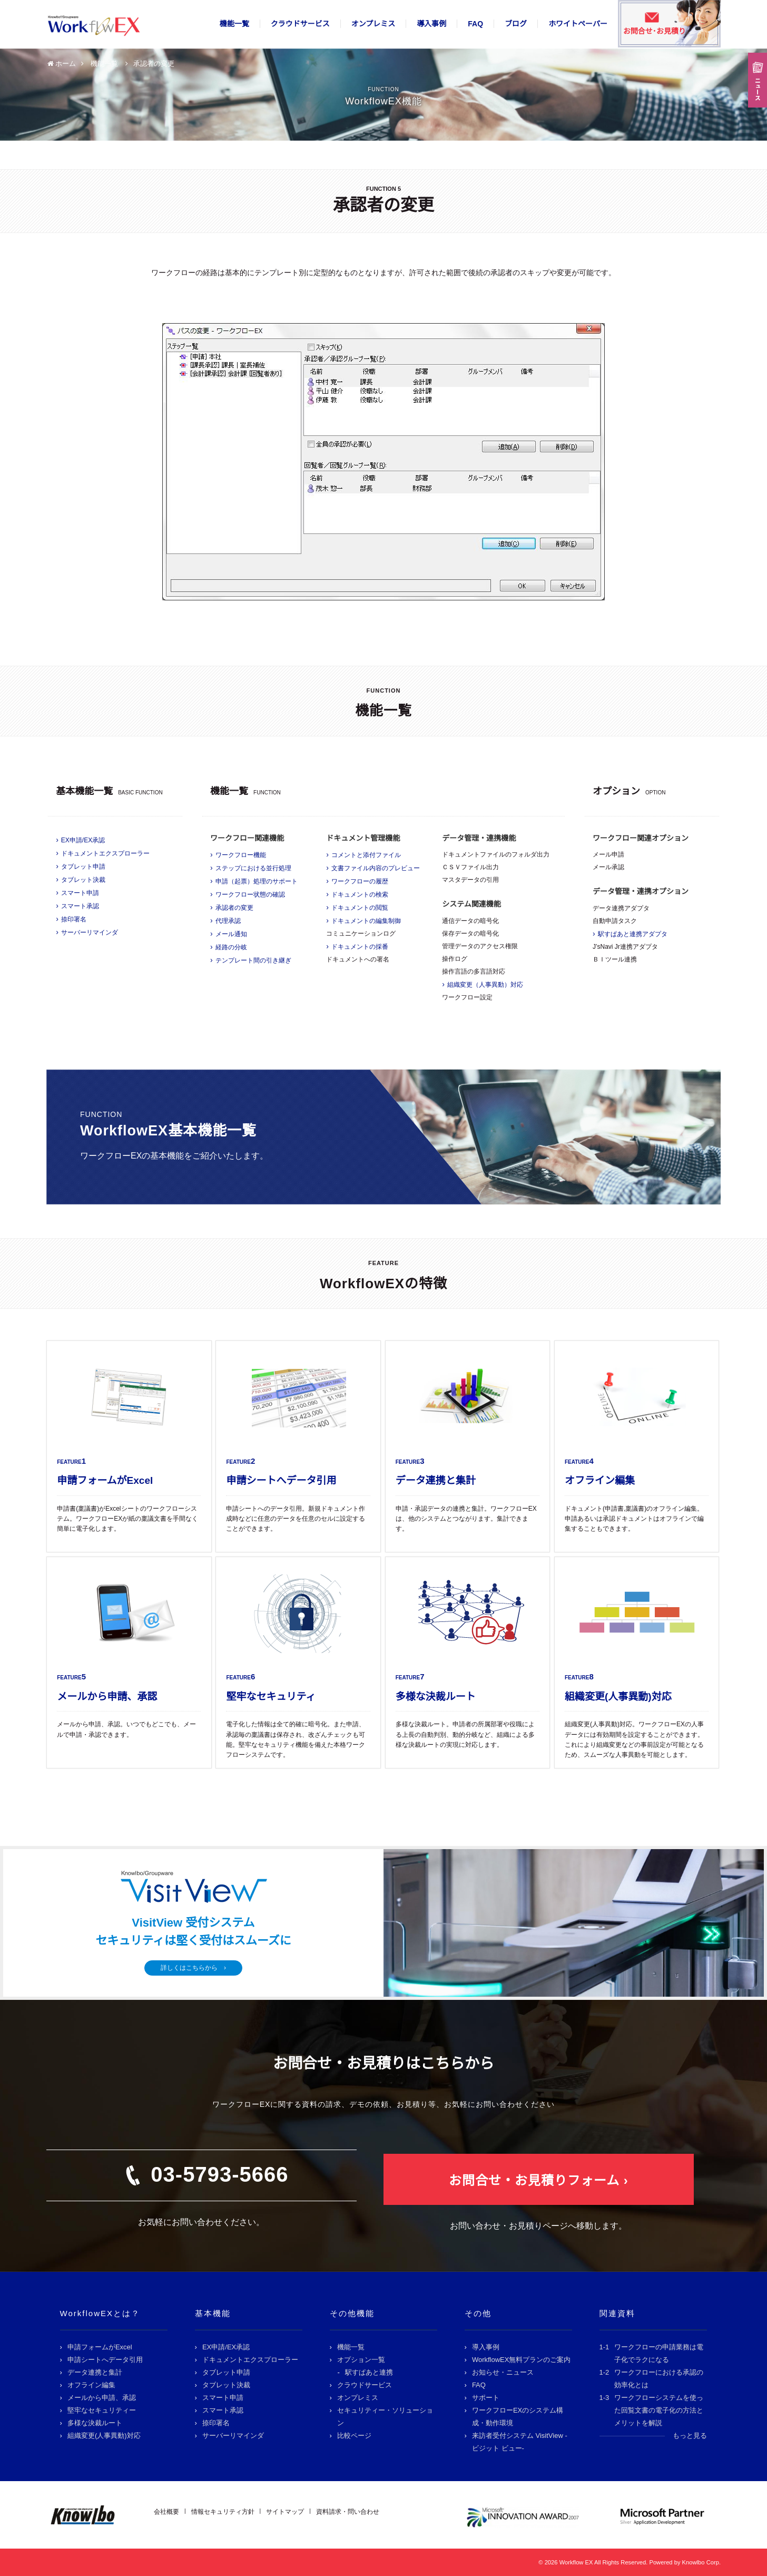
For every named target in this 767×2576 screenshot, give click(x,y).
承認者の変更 (234, 907)
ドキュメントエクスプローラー (105, 853)
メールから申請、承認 (101, 2398)
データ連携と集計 (94, 2372)
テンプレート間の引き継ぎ (253, 960)
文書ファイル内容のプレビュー (375, 868)
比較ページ (354, 2435)
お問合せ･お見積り (654, 31)
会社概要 (166, 2511)
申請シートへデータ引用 (105, 2360)
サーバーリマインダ (89, 932)
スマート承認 (80, 906)
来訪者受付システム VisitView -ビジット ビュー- (519, 2442)
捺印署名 (73, 919)
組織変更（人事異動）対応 (485, 984)
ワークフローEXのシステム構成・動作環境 (517, 2416)
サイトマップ (285, 2511)
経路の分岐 (231, 947)
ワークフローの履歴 (359, 881)
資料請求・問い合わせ (347, 2511)
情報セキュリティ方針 (222, 2511)
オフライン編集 (91, 2385)
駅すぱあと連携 (369, 2372)
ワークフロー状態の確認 (250, 894)
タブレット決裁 (83, 879)
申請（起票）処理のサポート (256, 881)
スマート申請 (80, 893)
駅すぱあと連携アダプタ (632, 934)
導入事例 (431, 24)
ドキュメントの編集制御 (366, 921)
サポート (485, 2398)
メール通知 (231, 934)
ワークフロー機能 (240, 855)
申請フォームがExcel (99, 2347)
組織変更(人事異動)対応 (104, 2435)
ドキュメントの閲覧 (359, 907)
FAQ (475, 24)
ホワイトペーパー (577, 24)
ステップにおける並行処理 (253, 868)
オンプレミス (373, 24)
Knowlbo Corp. (701, 2562)
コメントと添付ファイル (366, 855)
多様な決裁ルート (94, 2423)
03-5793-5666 (219, 2174)
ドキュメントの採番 (359, 946)
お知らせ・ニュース (503, 2372)
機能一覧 (234, 24)
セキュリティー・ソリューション (385, 2416)
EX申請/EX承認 (83, 840)
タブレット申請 (83, 866)
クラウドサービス (300, 24)
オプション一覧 (361, 2360)
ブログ (516, 24)
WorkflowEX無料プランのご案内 (521, 2360)
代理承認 (228, 921)
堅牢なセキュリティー (101, 2410)
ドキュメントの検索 (359, 894)
